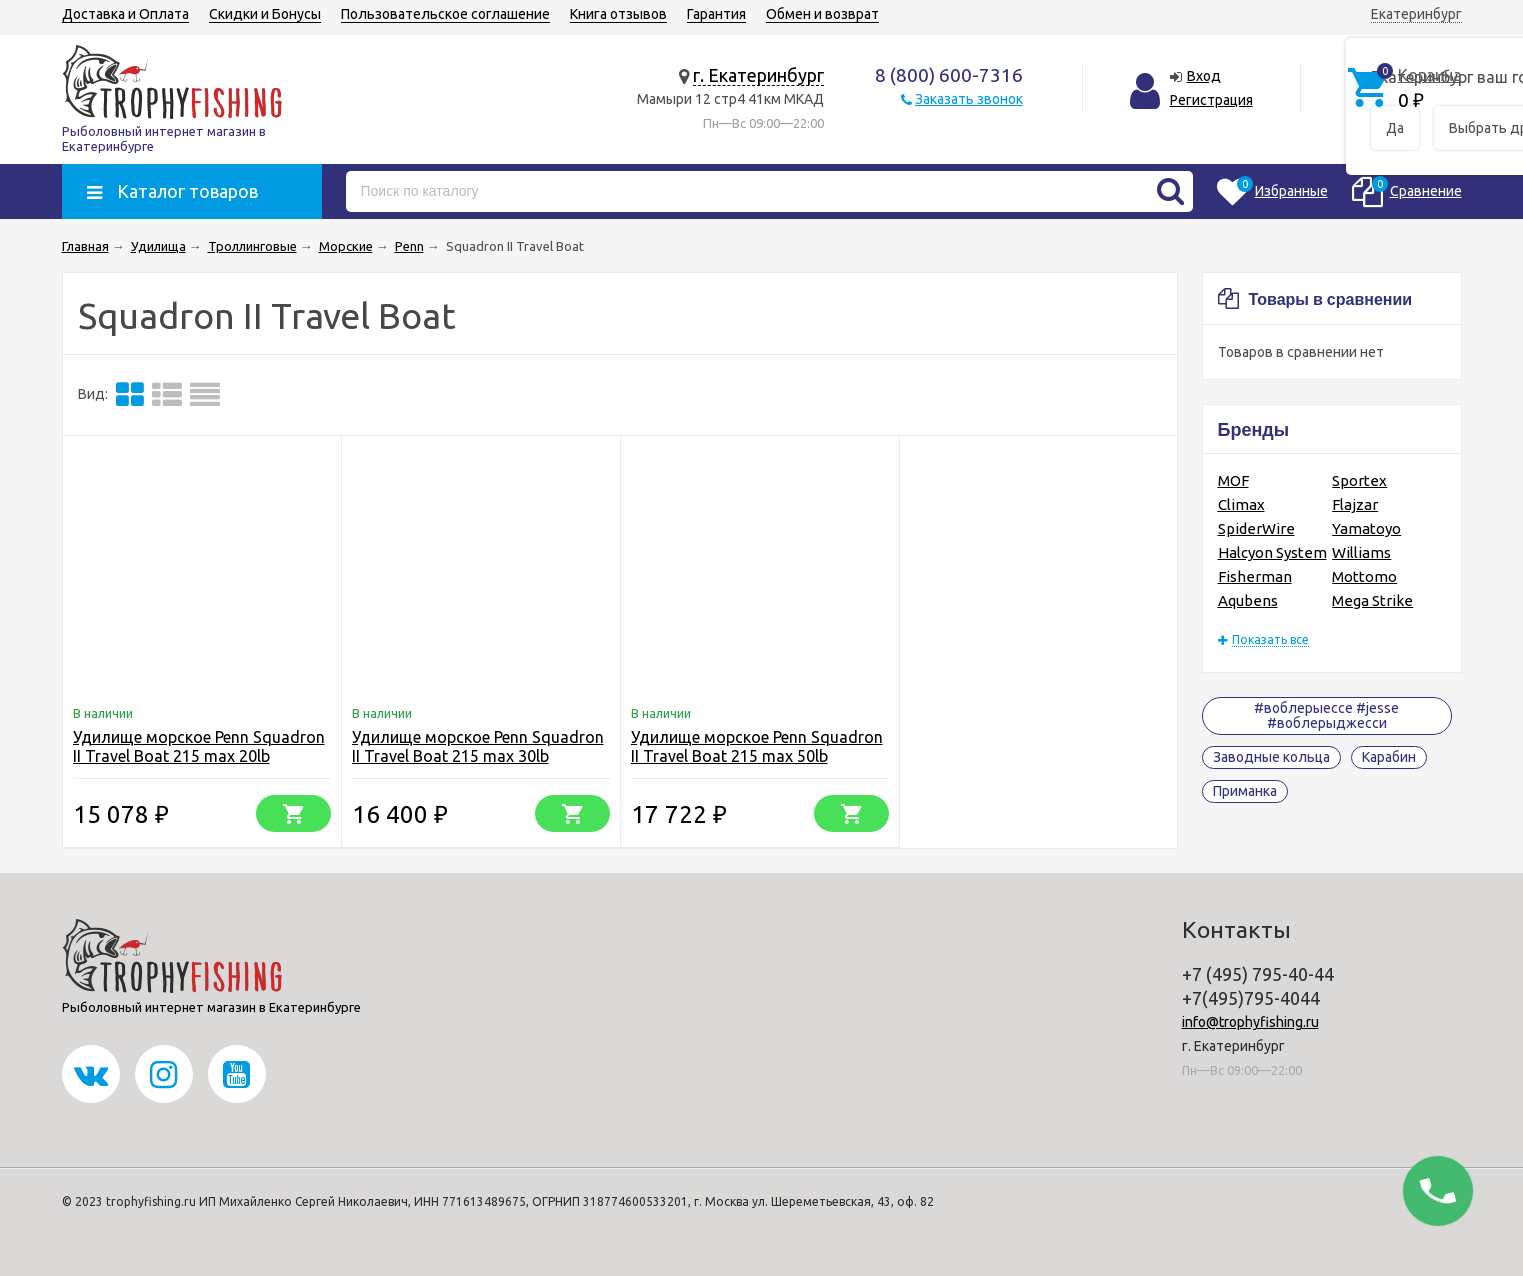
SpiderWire (1256, 528)
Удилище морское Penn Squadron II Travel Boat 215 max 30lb (478, 746)
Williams (1361, 552)
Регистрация (1211, 100)
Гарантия (716, 14)
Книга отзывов (618, 14)
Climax (1241, 504)
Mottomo (1364, 576)
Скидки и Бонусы (265, 14)
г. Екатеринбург (758, 75)
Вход (1204, 76)
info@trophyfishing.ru (1250, 1022)
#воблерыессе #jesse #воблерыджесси (1326, 715)
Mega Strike (1372, 600)
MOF (1233, 480)
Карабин (1389, 757)
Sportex (1359, 480)
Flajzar (1355, 504)
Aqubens (1248, 600)
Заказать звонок (969, 99)
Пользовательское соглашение (445, 14)
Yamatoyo (1366, 528)
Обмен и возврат (822, 14)
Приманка (1245, 791)
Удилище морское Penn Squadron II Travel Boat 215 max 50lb (757, 746)
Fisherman (1255, 576)
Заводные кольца (1271, 757)
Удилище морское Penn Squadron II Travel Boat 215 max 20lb (199, 746)
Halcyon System (1272, 552)
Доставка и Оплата (125, 14)
